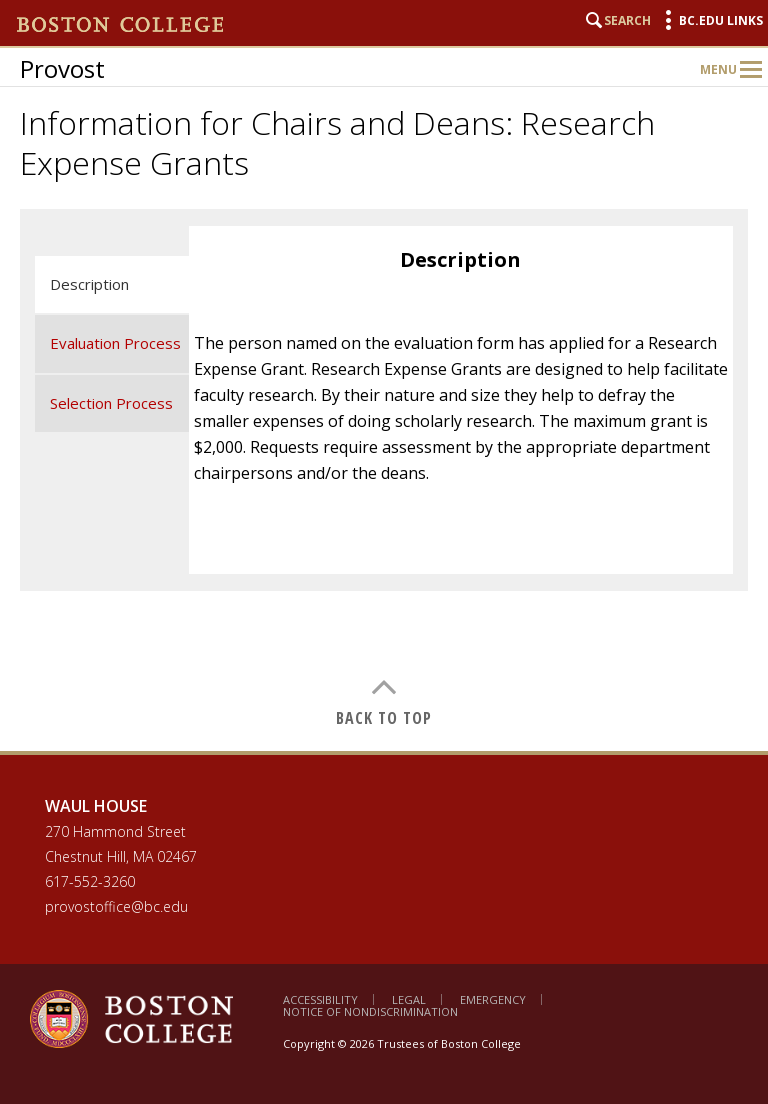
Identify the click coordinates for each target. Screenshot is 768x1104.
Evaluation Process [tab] (115, 343)
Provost (62, 68)
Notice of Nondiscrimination (370, 1011)
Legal (409, 999)
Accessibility (320, 999)
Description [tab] (89, 284)
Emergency (493, 999)
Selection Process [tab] (111, 403)
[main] (384, 480)
